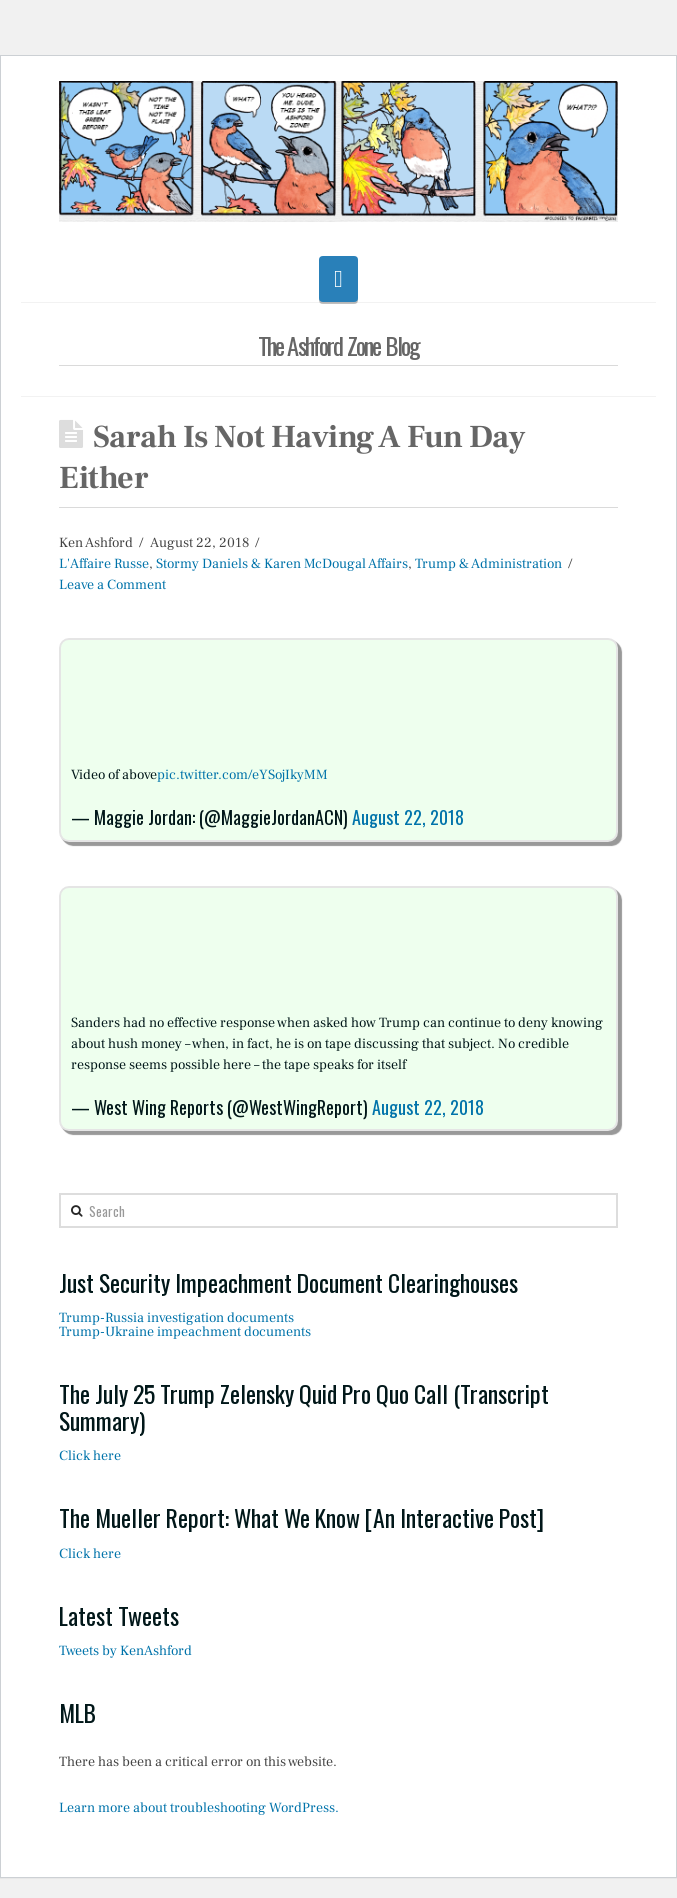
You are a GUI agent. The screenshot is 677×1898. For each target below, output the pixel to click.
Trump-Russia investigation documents (176, 1318)
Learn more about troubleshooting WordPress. (199, 1808)
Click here (90, 1456)
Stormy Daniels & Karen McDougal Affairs (282, 564)
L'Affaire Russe (104, 564)
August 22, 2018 (408, 817)
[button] (338, 279)
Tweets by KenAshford (125, 1651)
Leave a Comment (112, 585)
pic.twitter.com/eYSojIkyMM (242, 775)
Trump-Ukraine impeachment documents (185, 1332)
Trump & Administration (488, 564)
